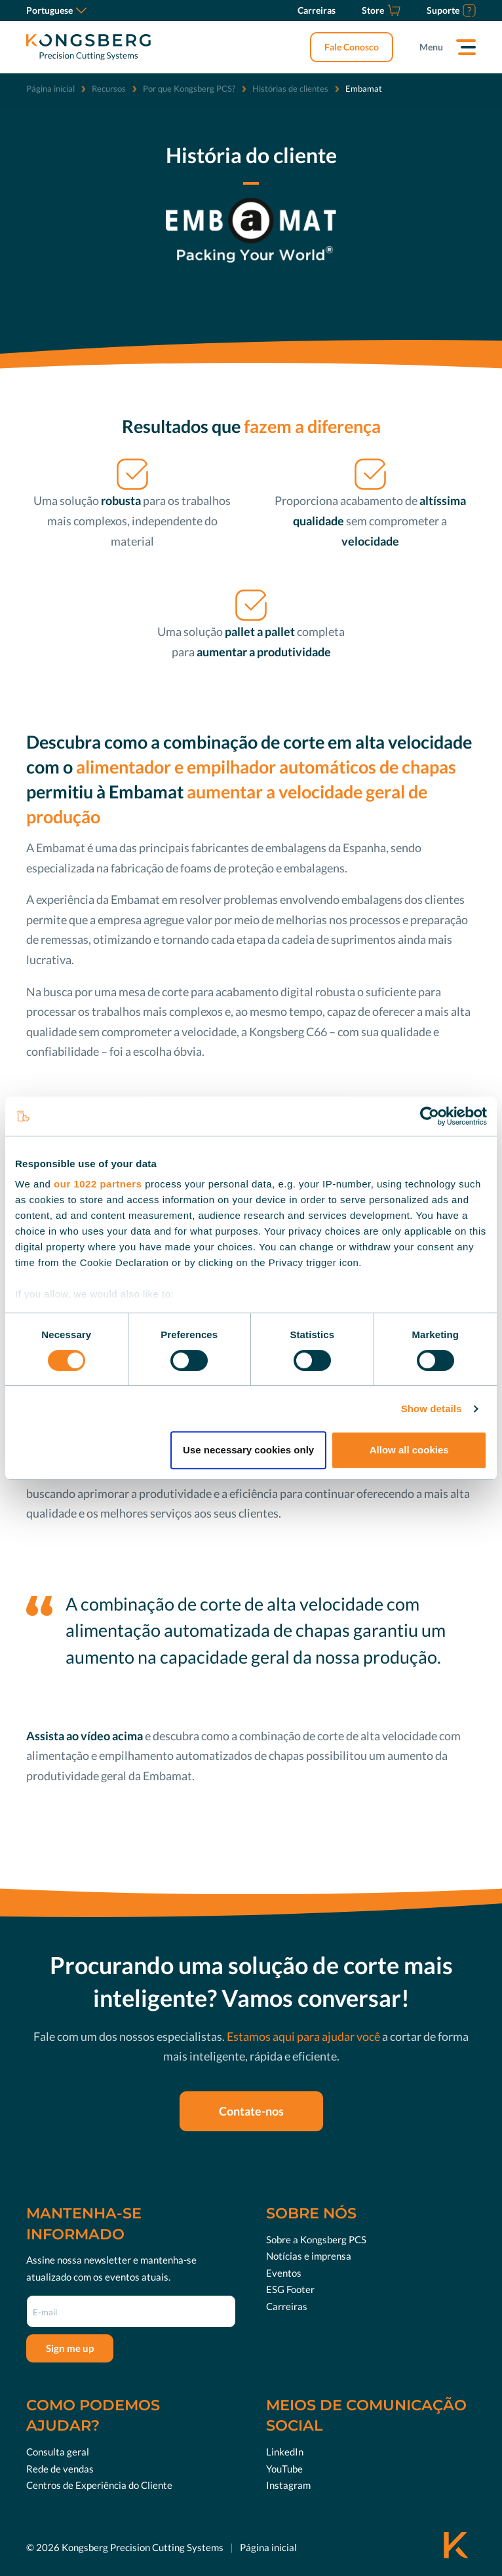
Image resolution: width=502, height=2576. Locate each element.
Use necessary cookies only (248, 1449)
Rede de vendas (60, 2468)
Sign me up (70, 2348)
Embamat (60, 847)
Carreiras (286, 2306)
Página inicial (50, 88)
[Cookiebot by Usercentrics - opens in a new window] (429, 1116)
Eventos (283, 2273)
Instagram (288, 2485)
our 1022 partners (98, 1183)
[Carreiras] (316, 10)
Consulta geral (57, 2451)
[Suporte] (451, 10)
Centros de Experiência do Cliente (99, 2485)
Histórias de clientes (290, 88)
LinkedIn (284, 2451)
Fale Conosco (351, 46)
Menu (431, 46)
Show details (431, 1408)
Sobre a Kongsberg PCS (316, 2239)
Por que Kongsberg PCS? (189, 88)
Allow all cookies (409, 1449)
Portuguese (56, 10)
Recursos (109, 88)
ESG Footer (290, 2289)
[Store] (381, 10)
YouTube (284, 2468)
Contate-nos (251, 2111)
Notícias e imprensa (308, 2256)
